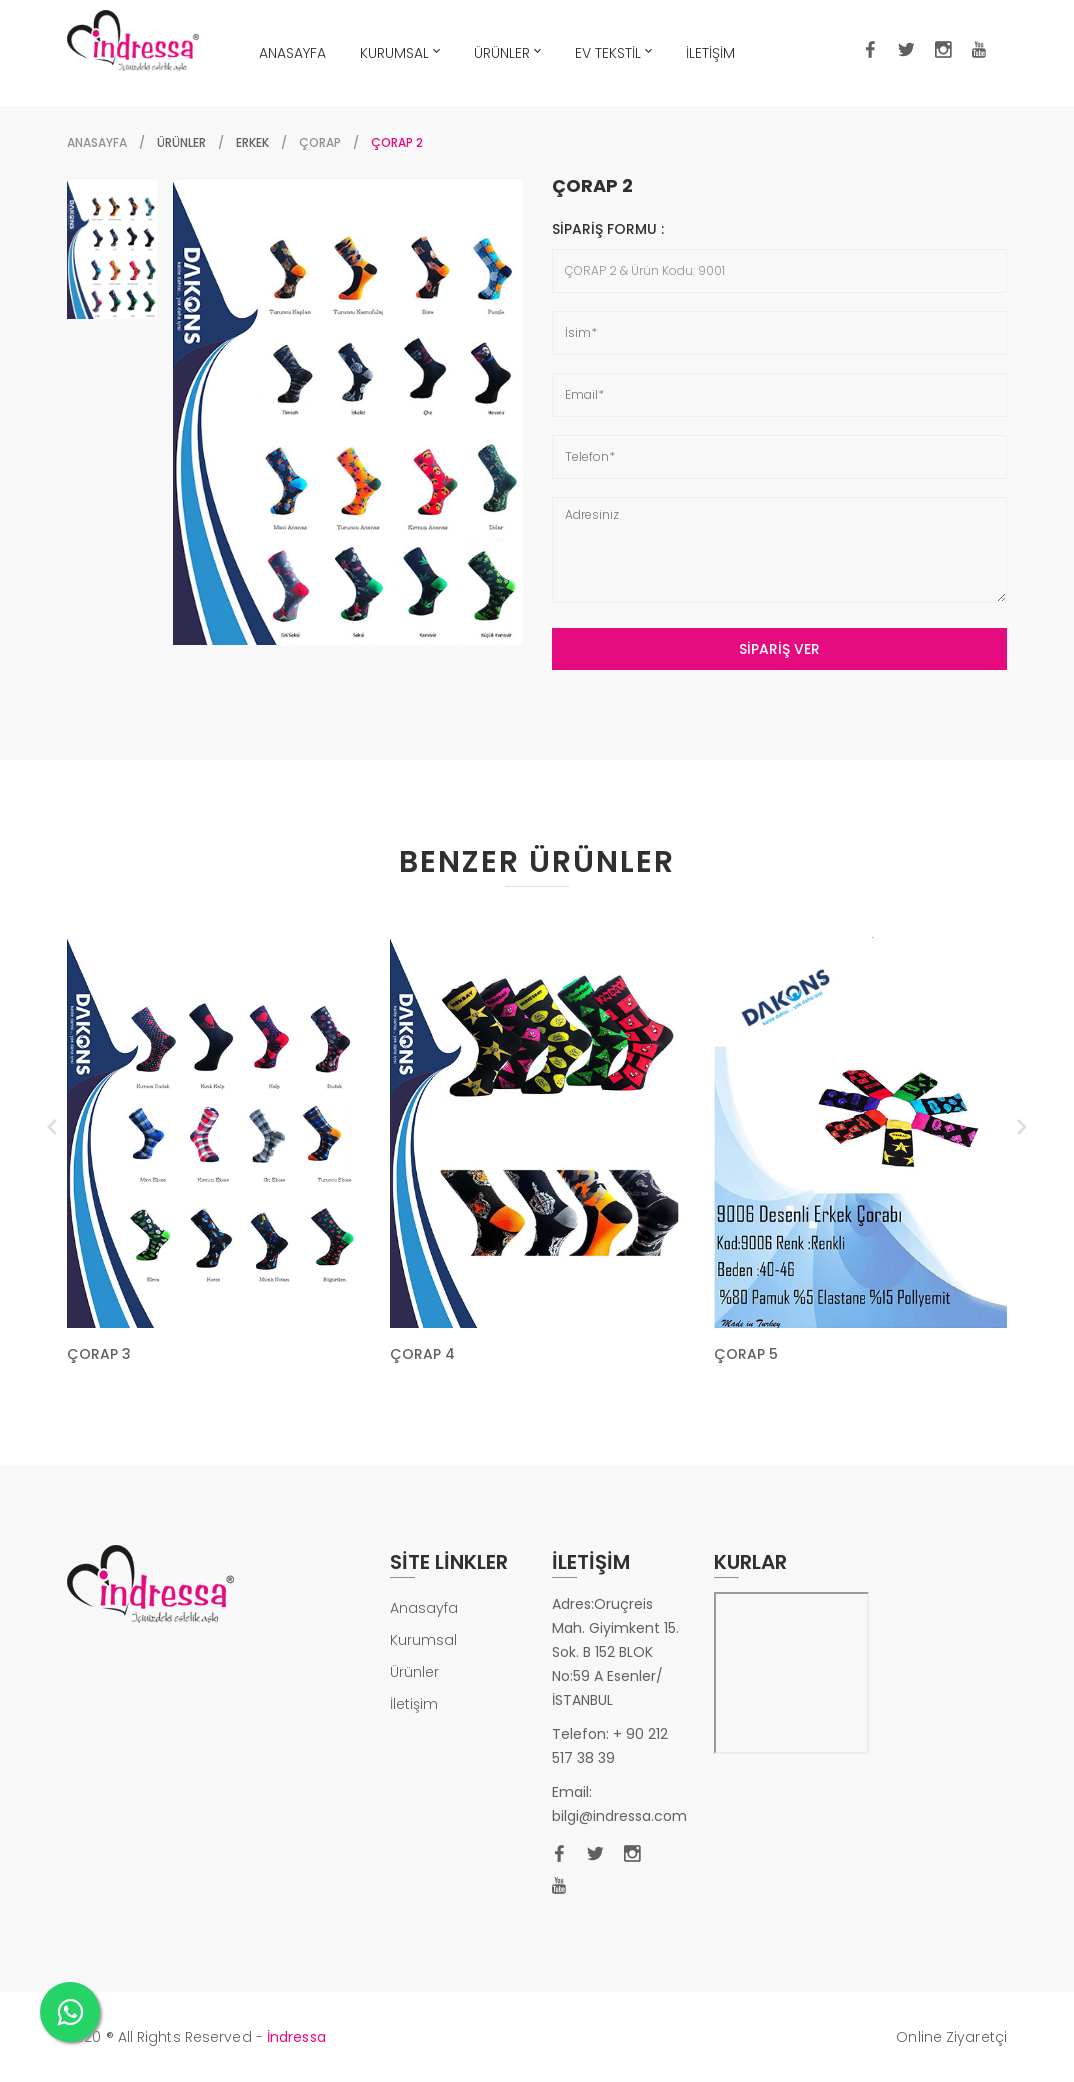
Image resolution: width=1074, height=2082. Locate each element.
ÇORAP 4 (422, 1354)
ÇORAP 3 (99, 1354)
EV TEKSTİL (613, 51)
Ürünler (414, 1672)
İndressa (296, 2037)
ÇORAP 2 (592, 186)
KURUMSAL (400, 51)
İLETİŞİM (710, 53)
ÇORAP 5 (746, 1354)
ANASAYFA (292, 53)
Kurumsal (423, 1640)
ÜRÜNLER (507, 51)
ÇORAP (320, 142)
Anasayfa (97, 142)
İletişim (414, 1704)
